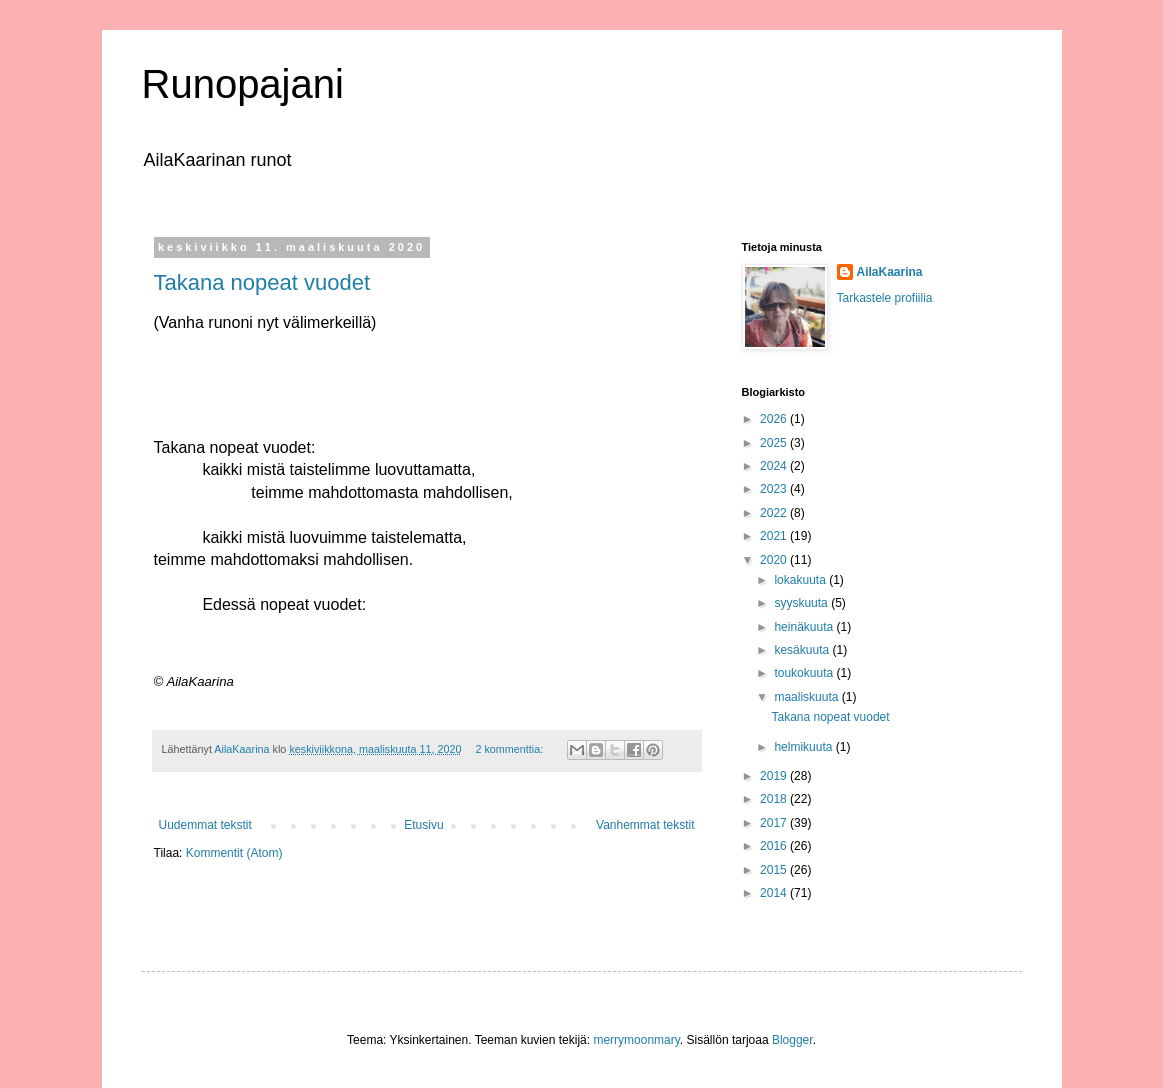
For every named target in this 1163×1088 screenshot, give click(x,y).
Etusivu (423, 825)
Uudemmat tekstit (205, 825)
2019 (775, 776)
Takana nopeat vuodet (262, 282)
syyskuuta (802, 603)
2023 (775, 489)
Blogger (792, 1040)
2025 (775, 443)
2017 (775, 823)
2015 (775, 870)
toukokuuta (805, 673)
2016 (775, 846)
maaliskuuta (807, 697)
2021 (775, 536)
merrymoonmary (636, 1040)
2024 (775, 466)
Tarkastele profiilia (885, 298)
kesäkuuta (803, 650)
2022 (775, 513)
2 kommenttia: (510, 749)
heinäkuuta (805, 627)
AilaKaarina (890, 272)
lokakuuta (801, 580)
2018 (775, 799)
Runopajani (243, 84)
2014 (775, 893)
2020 (775, 560)
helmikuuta (804, 747)
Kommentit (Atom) (234, 853)
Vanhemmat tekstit (645, 825)
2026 (775, 419)
